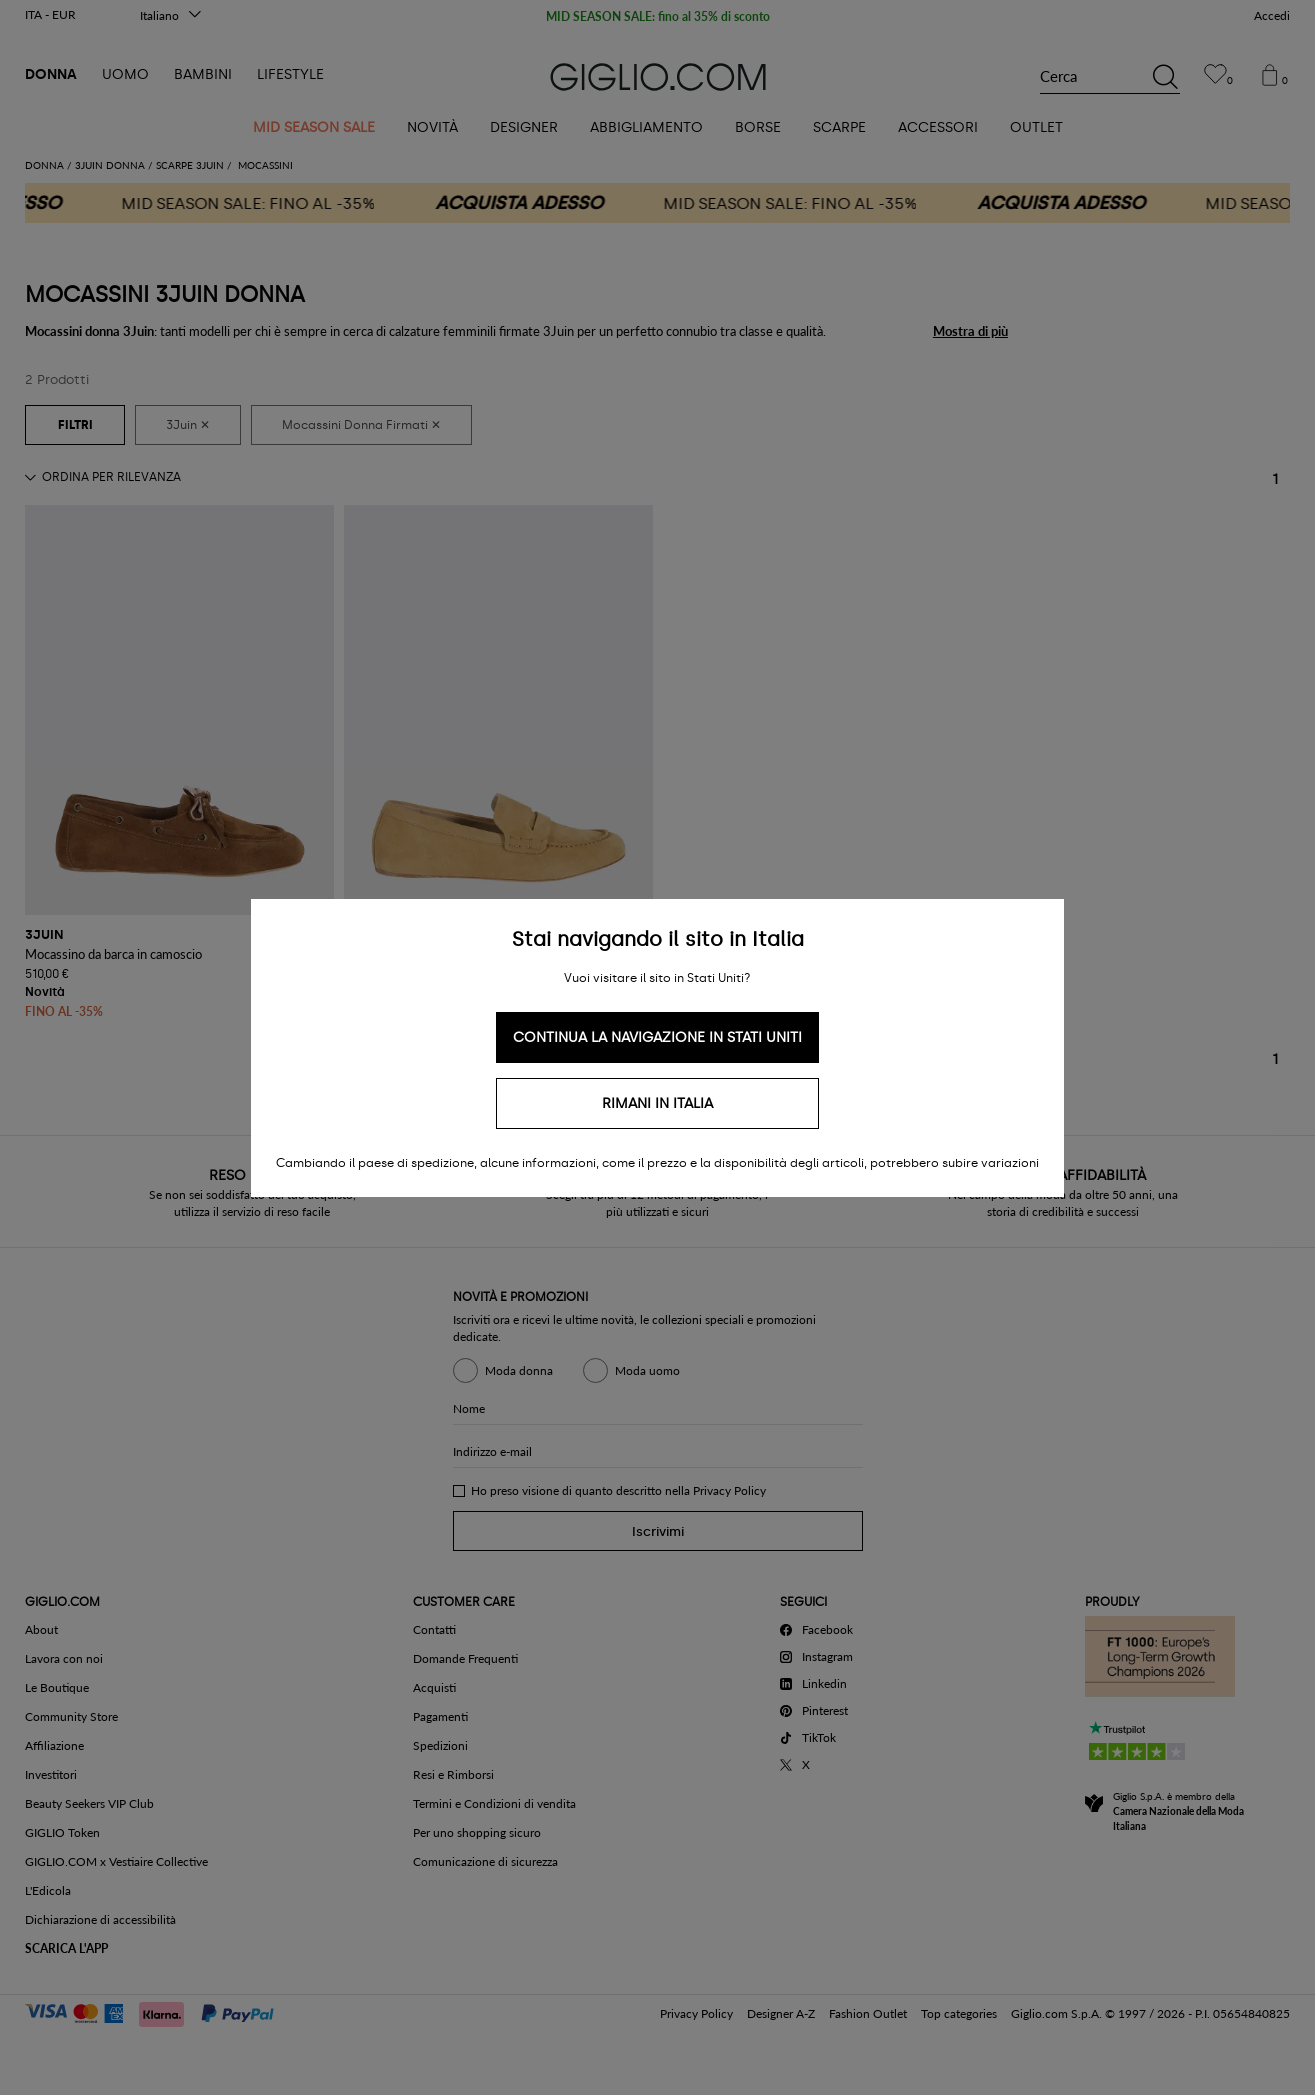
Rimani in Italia (657, 1103)
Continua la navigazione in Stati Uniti (657, 1037)
